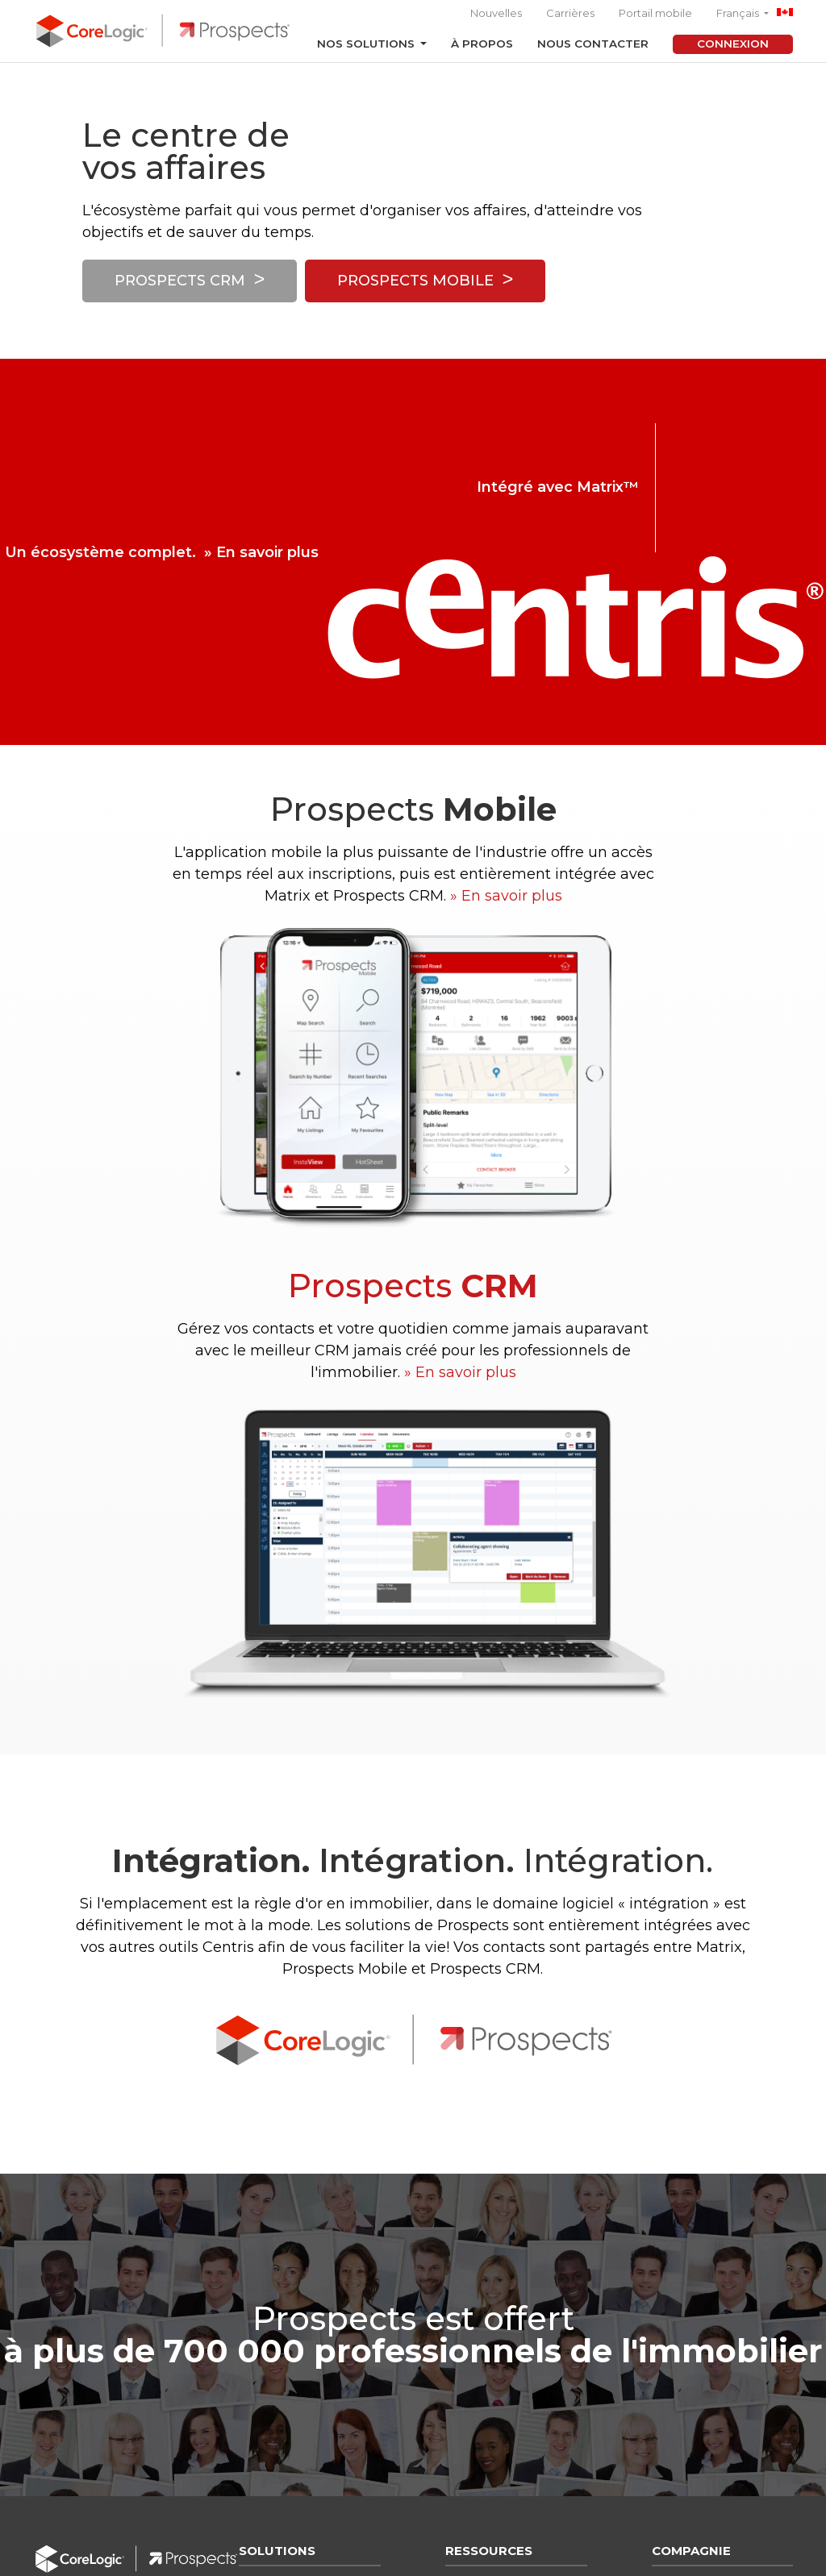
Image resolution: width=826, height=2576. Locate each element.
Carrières (570, 12)
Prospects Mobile (415, 283)
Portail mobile (655, 12)
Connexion (733, 43)
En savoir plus (267, 552)
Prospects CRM (180, 283)
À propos (482, 43)
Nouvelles (496, 12)
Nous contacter (593, 43)
